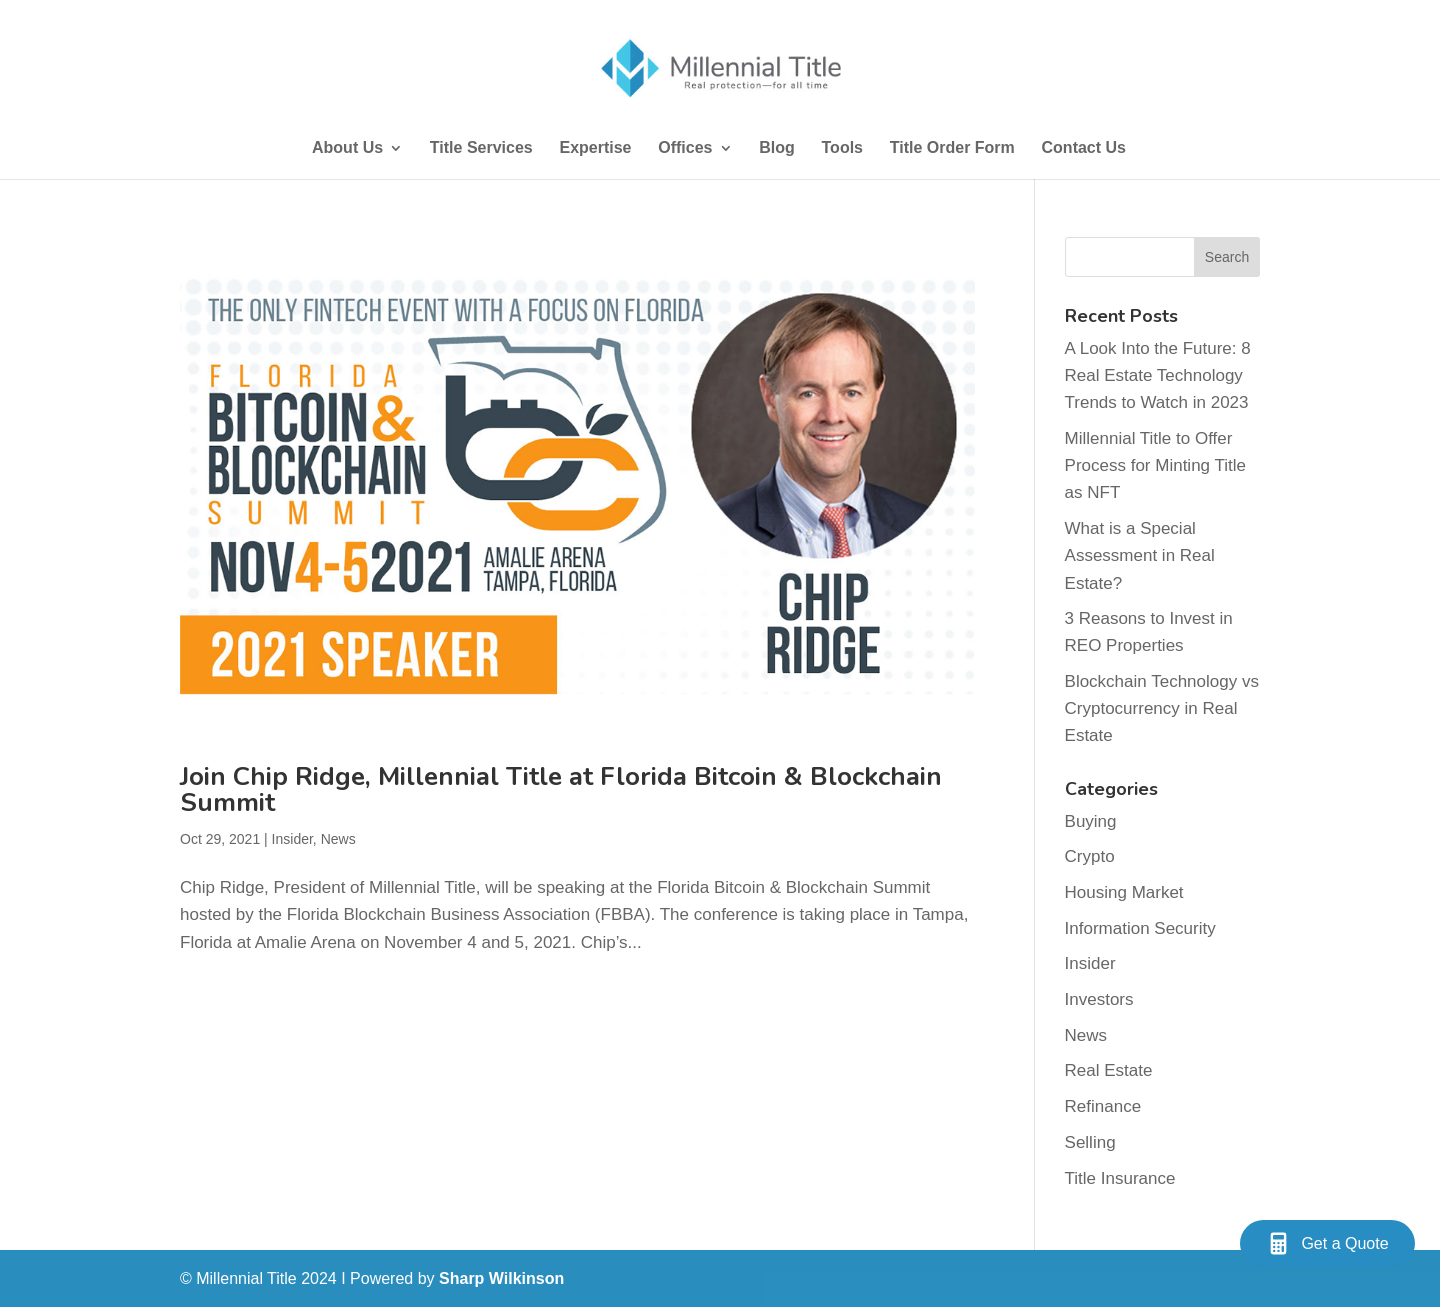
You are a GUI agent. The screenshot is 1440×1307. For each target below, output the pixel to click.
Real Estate (1109, 1070)
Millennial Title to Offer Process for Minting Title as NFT (1155, 465)
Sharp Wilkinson (501, 1278)
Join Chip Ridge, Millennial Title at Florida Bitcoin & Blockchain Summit (561, 789)
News (338, 839)
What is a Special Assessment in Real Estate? (1140, 555)
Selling (1090, 1142)
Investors (1099, 999)
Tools (842, 148)
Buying (1091, 821)
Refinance (1103, 1106)
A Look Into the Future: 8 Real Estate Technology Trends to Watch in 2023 (1158, 375)
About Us (347, 148)
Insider (292, 839)
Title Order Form (952, 148)
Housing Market (1124, 892)
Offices (685, 148)
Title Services (481, 148)
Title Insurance (1120, 1178)
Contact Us (1084, 148)
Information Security (1140, 928)
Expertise (595, 148)
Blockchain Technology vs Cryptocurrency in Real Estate (1162, 708)
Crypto (1090, 856)
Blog (777, 148)
